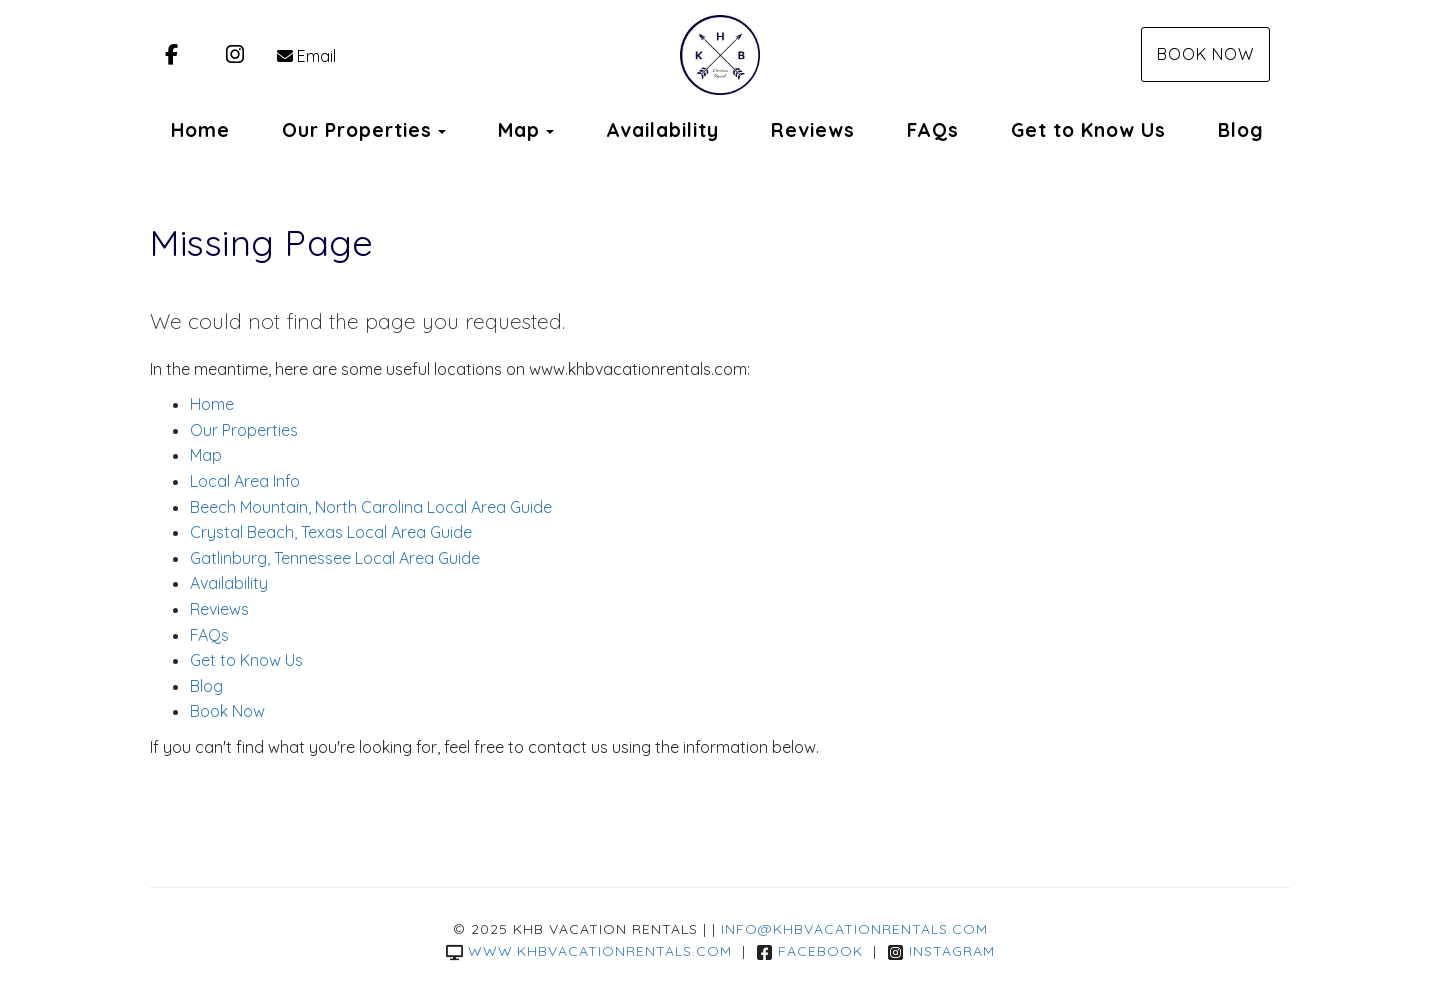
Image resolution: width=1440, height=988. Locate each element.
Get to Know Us (1088, 130)
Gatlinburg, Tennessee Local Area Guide (335, 558)
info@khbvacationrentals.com (854, 929)
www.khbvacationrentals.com (589, 951)
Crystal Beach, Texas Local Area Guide (331, 532)
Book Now (1205, 54)
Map (519, 130)
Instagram (941, 951)
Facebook (809, 951)
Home (200, 130)
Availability (662, 130)
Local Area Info (245, 481)
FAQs (933, 130)
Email (306, 56)
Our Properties (357, 130)
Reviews (813, 130)
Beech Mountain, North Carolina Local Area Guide (371, 507)
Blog (1241, 130)
